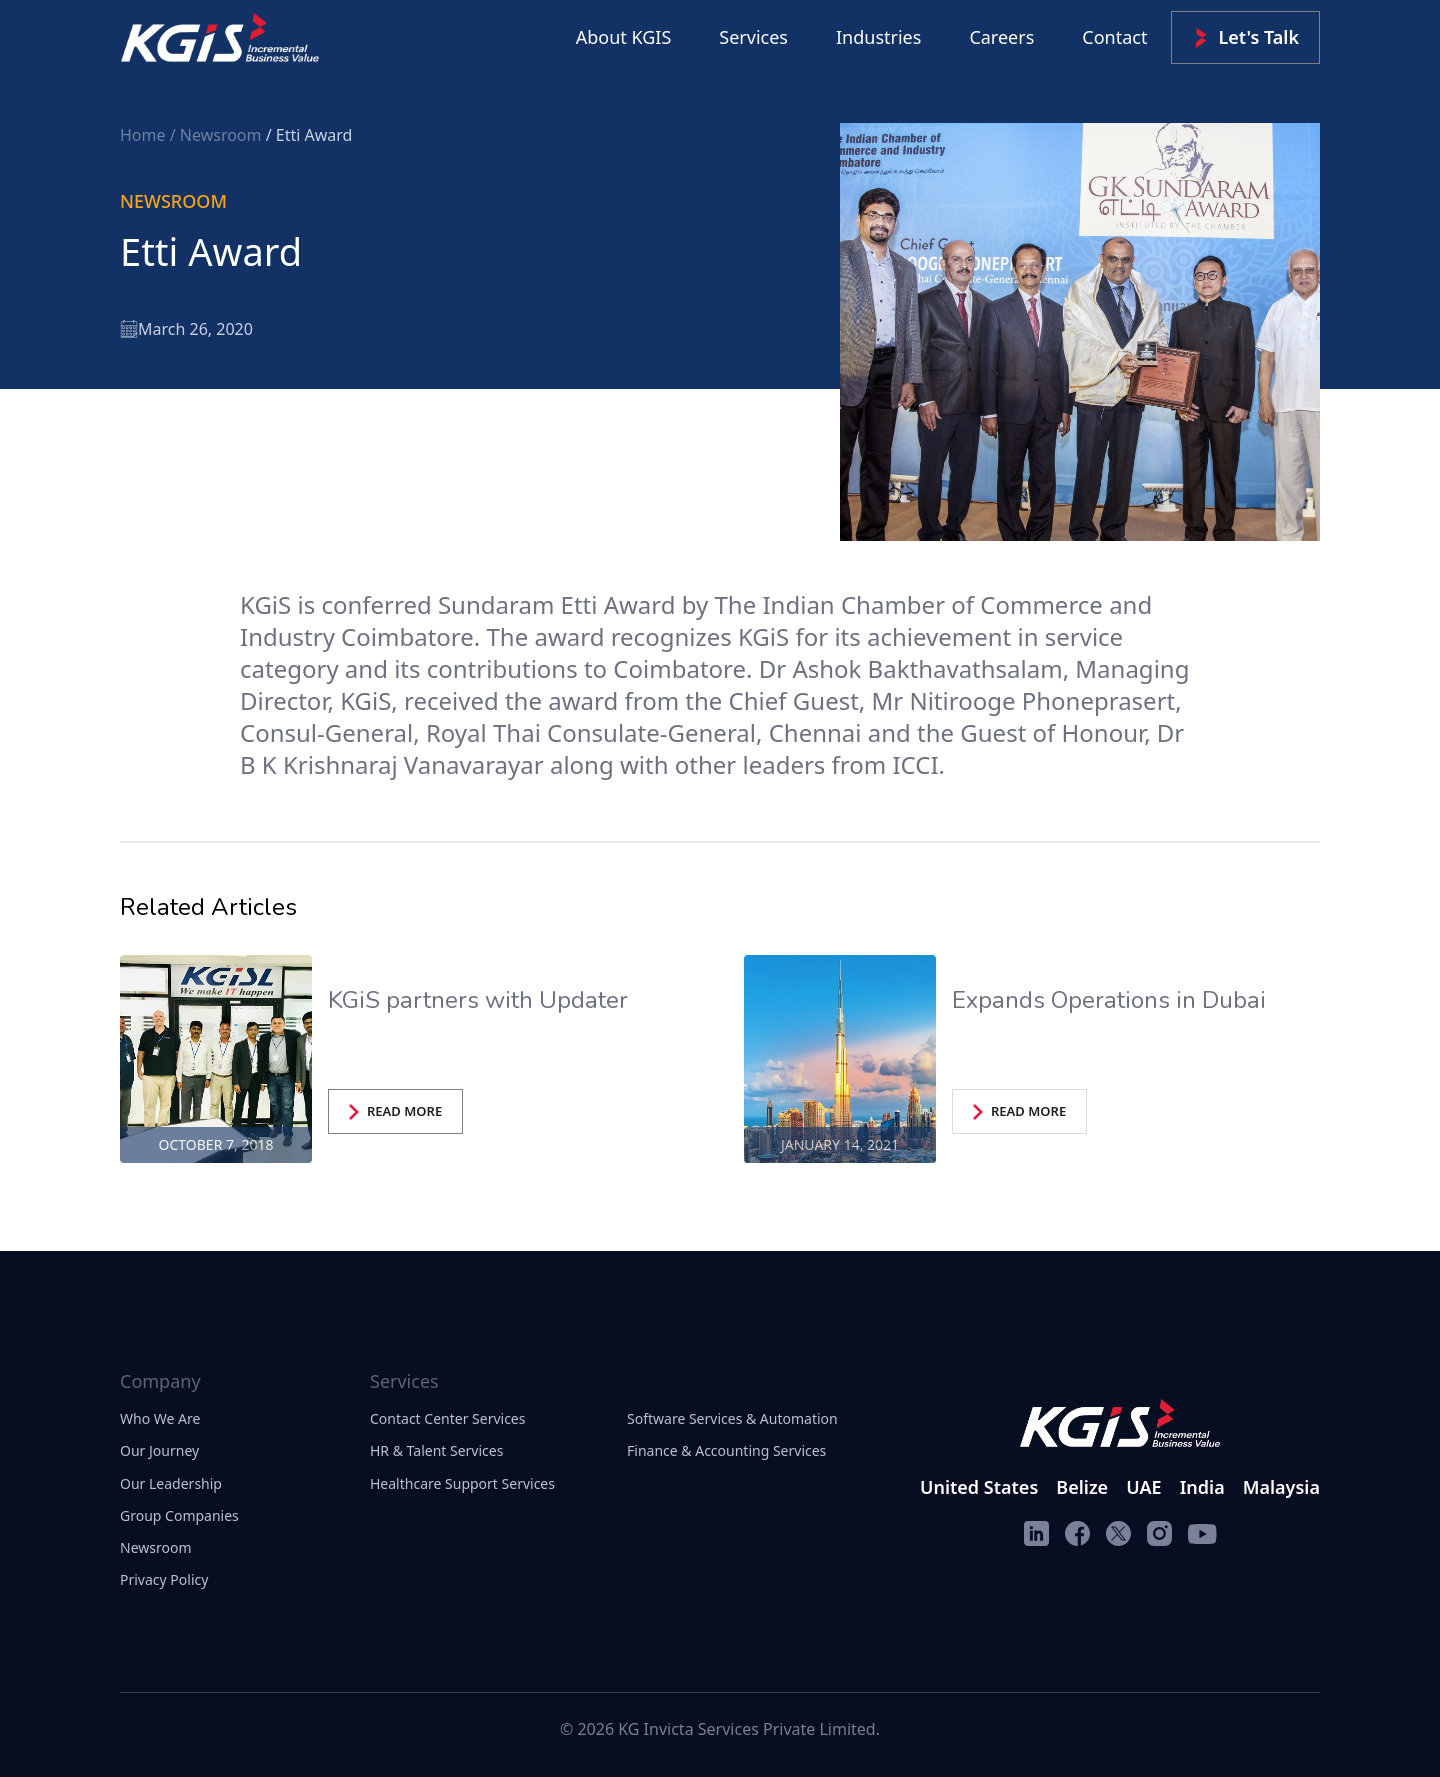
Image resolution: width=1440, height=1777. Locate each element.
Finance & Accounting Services (726, 1450)
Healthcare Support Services (462, 1483)
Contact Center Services (447, 1418)
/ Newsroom (218, 135)
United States (979, 1487)
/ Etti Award (309, 135)
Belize (1082, 1487)
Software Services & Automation (732, 1418)
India (1202, 1487)
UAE (1143, 1487)
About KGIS (624, 37)
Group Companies (179, 1515)
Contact (1114, 37)
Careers (1001, 37)
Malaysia (1281, 1487)
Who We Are (160, 1418)
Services (753, 37)
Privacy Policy (164, 1579)
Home (145, 135)
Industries (878, 37)
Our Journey (159, 1450)
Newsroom (156, 1547)
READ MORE (395, 1111)
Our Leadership (171, 1483)
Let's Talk (1245, 37)
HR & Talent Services (436, 1450)
